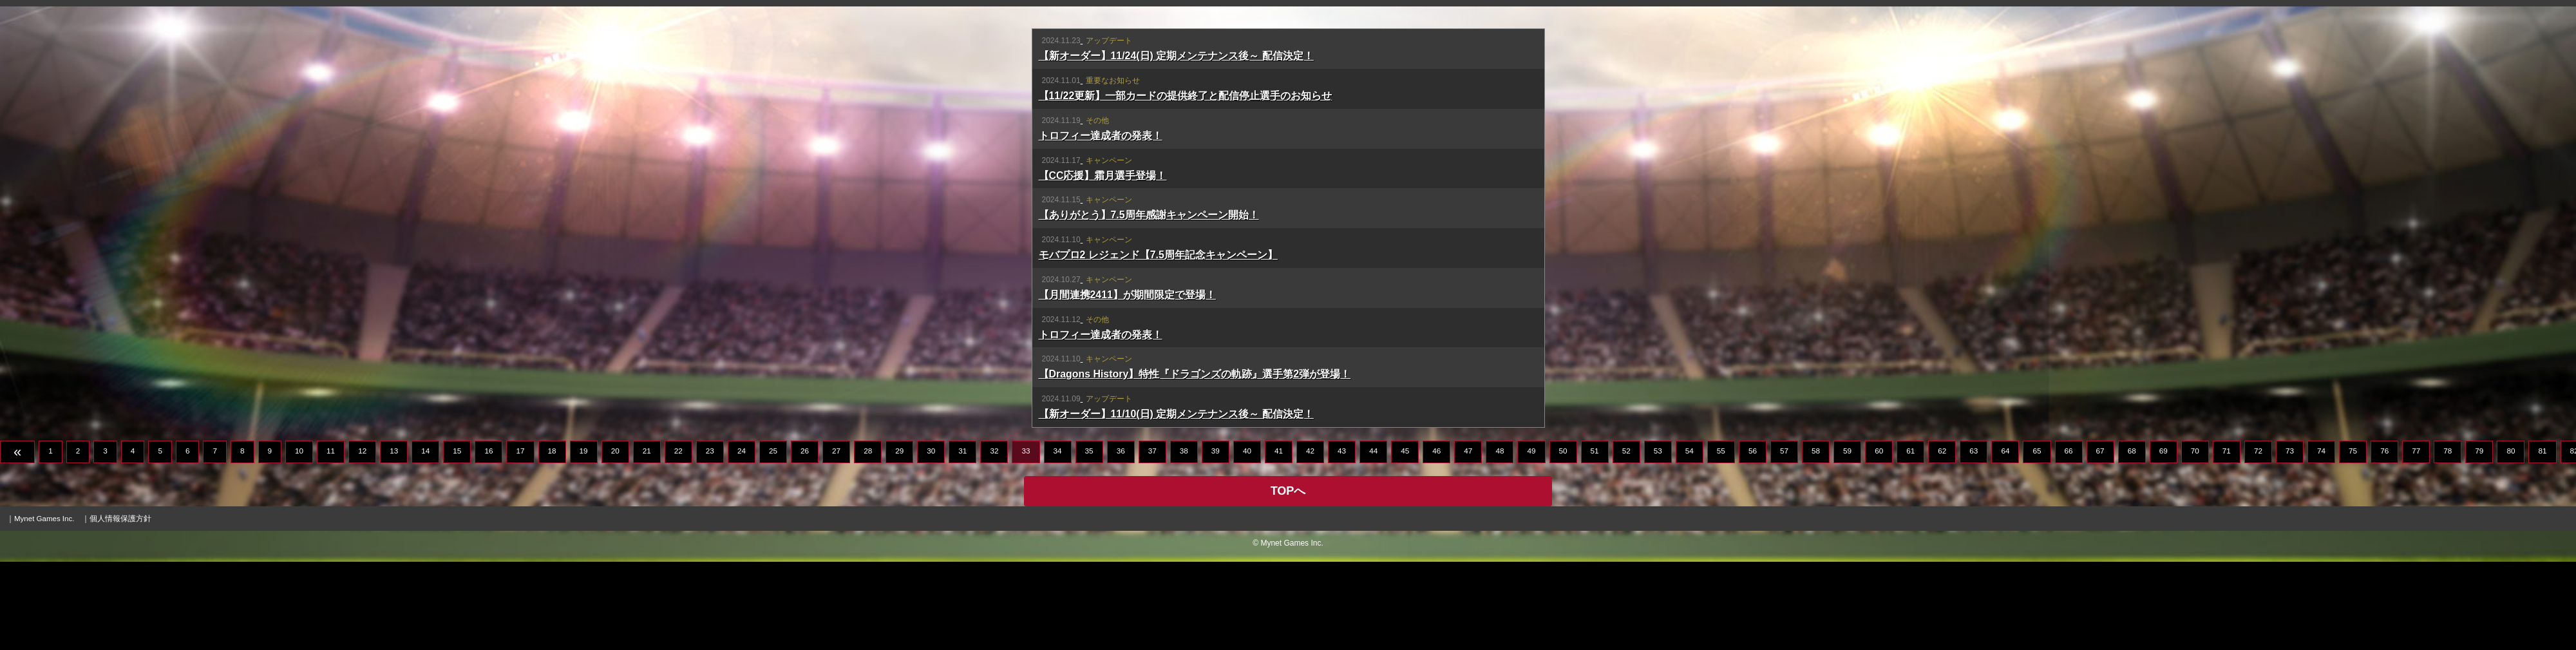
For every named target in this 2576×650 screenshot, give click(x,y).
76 (2384, 539)
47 (1468, 539)
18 (552, 539)
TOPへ (1288, 579)
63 (1973, 539)
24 (741, 539)
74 (2321, 539)
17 (520, 539)
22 (678, 539)
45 (1405, 539)
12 (362, 539)
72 (2258, 539)
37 (1152, 539)
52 (1626, 539)
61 (1910, 539)
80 (2510, 539)
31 (962, 539)
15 (457, 539)
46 (1436, 539)
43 (1342, 539)
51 (1595, 539)
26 (804, 539)
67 (2100, 539)
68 (2132, 539)
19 (584, 539)
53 (1658, 539)
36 (1121, 539)
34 (1058, 539)
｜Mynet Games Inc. (40, 607)
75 (2353, 539)
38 (1184, 539)
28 (868, 539)
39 (1215, 539)
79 (2479, 539)
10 (299, 539)
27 (836, 539)
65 (2036, 539)
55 (1721, 539)
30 (931, 539)
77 (2416, 539)
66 (2069, 539)
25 (773, 539)
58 (1816, 539)
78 (2447, 539)
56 (1752, 539)
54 (1689, 539)
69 (2163, 539)
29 (899, 539)
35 (1089, 539)
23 (710, 539)
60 (1879, 539)
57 (1784, 539)
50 (1563, 539)
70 (2195, 539)
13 (394, 539)
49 (1531, 539)
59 (1847, 539)
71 (2226, 539)
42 (1310, 539)
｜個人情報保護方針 (116, 607)
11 (331, 539)
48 (1499, 539)
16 (488, 539)
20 (615, 539)
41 (1278, 539)
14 (425, 539)
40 (1247, 539)
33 (1025, 539)
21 (647, 539)
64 (2005, 539)
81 (2542, 539)
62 (1942, 539)
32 (994, 539)
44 (1373, 539)
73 (2290, 539)
